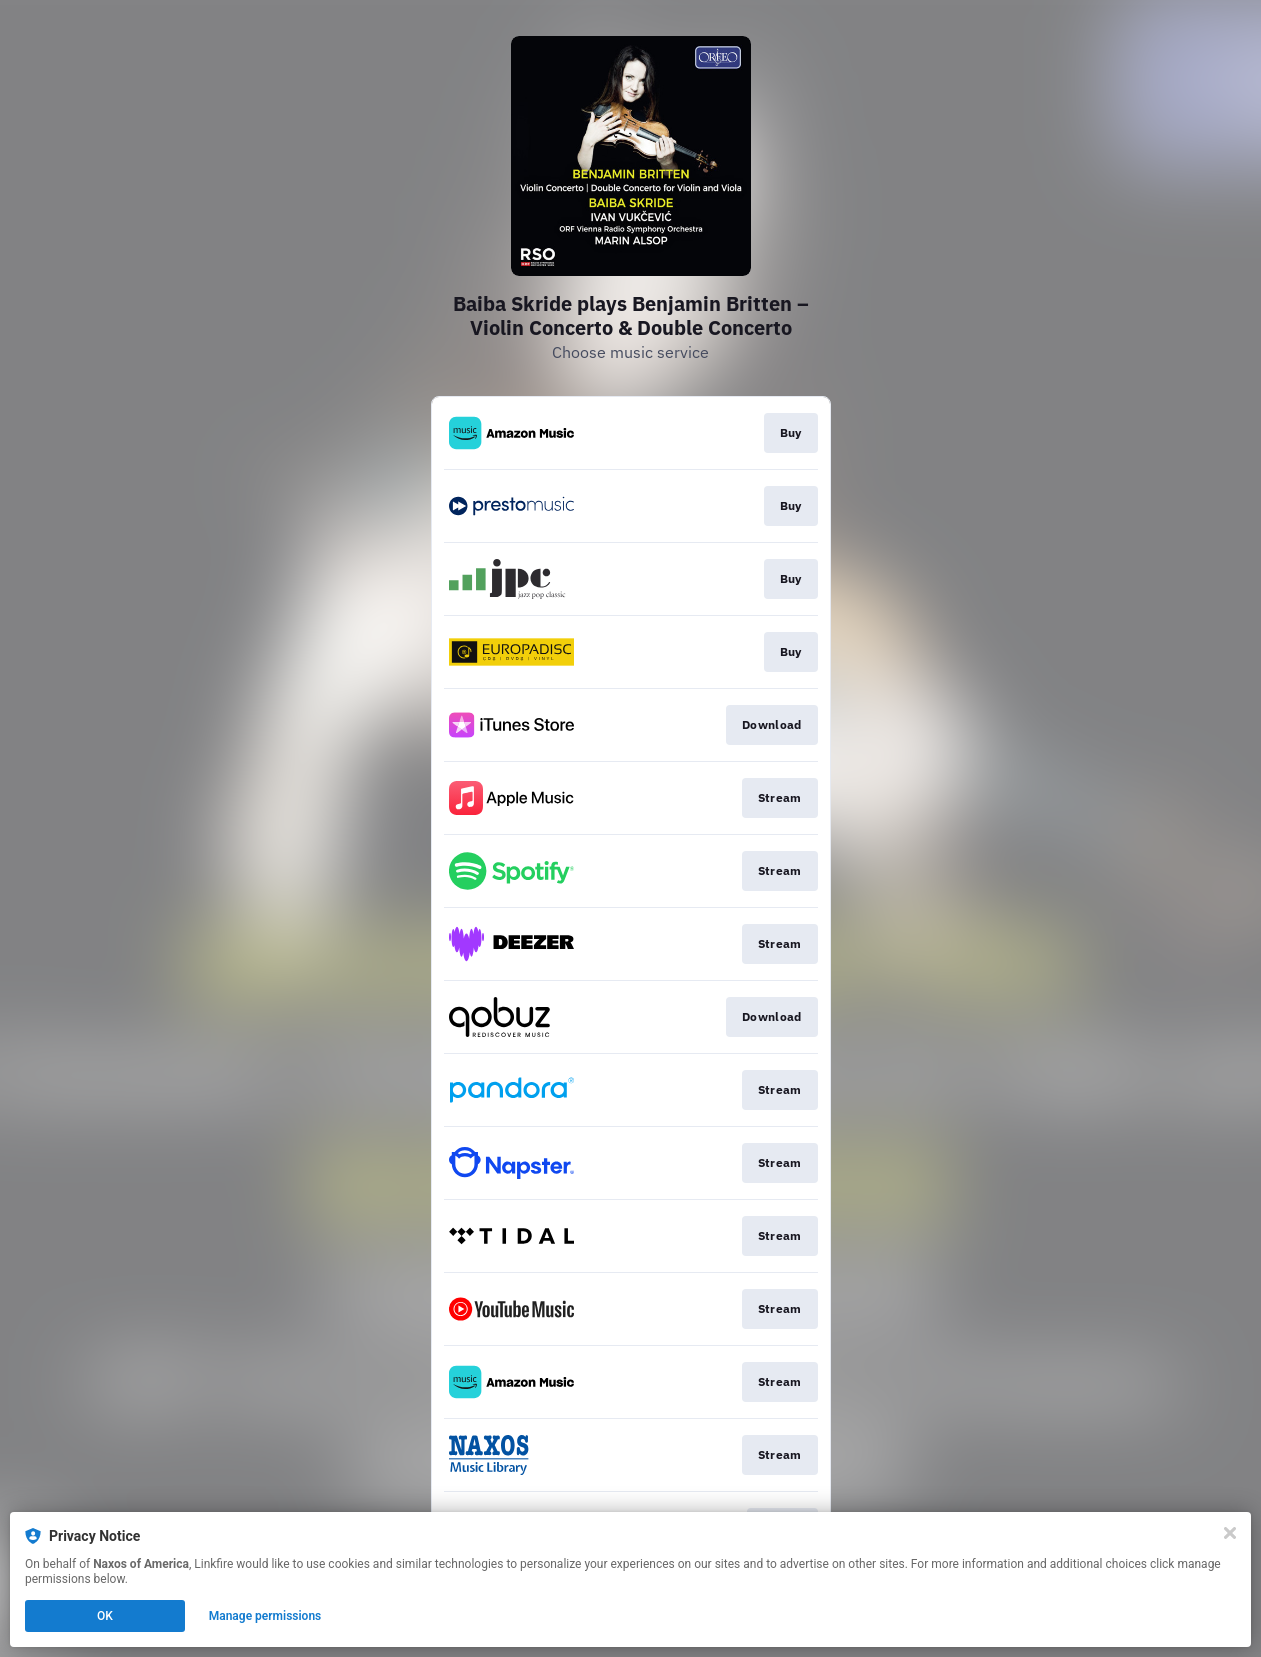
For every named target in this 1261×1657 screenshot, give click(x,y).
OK (105, 1616)
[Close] (1230, 1533)
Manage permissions (265, 1616)
